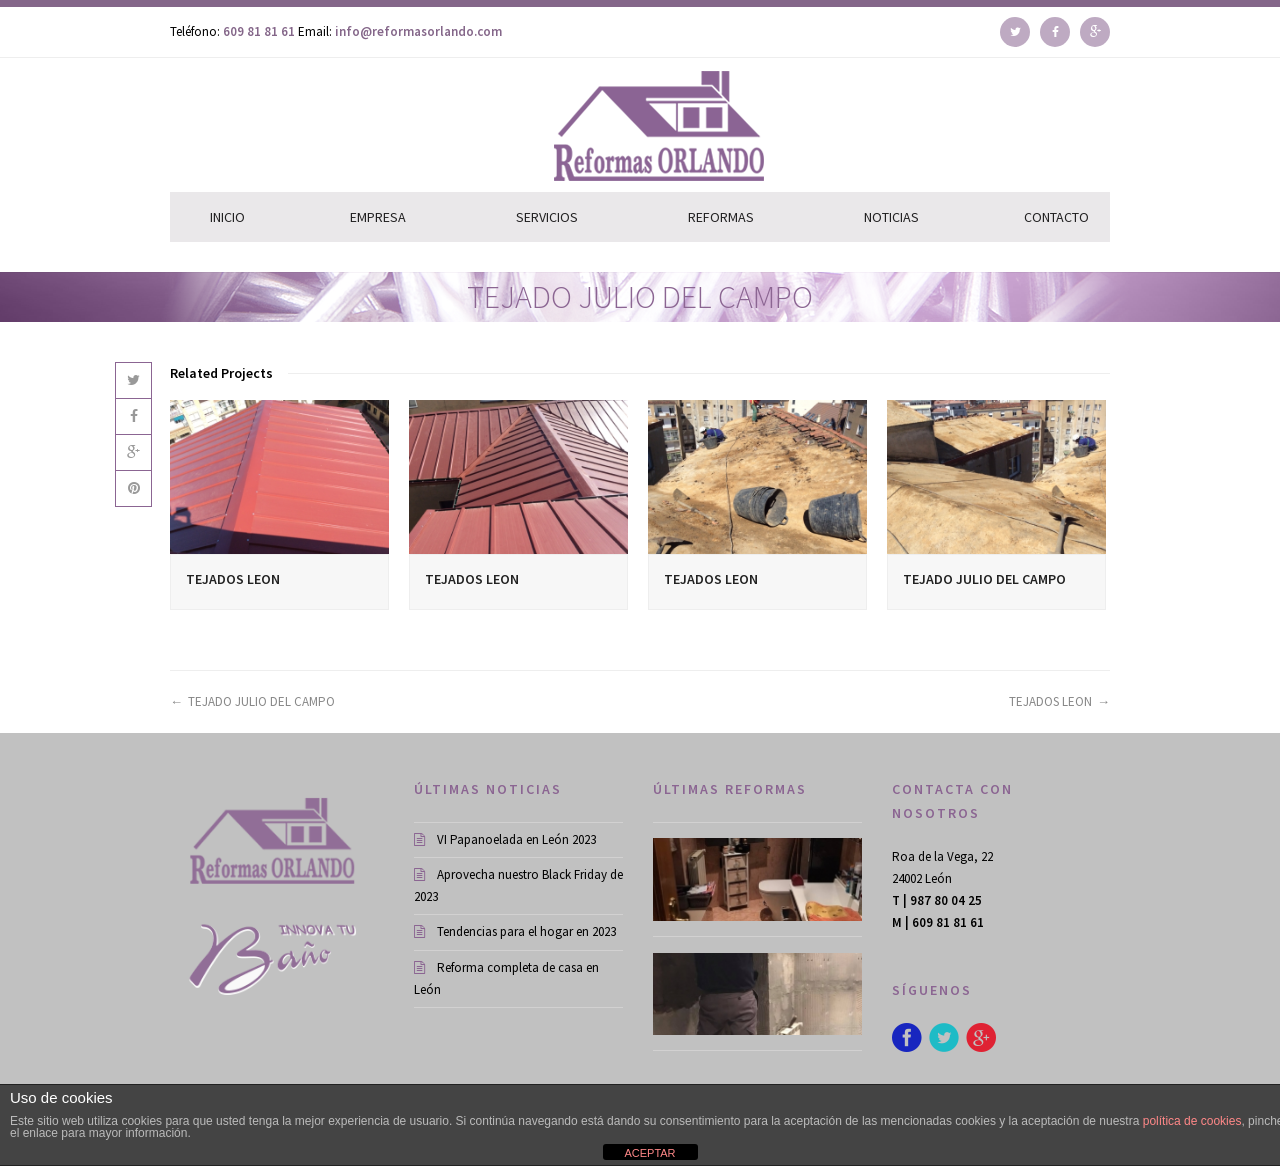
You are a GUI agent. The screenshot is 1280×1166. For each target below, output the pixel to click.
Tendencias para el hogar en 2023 (515, 931)
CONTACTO (1056, 217)
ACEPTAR (649, 1153)
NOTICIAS (891, 217)
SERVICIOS (547, 217)
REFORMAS (721, 217)
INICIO (227, 217)
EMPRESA (378, 217)
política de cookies (1192, 1121)
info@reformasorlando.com (418, 31)
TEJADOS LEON (233, 579)
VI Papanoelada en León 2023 (505, 839)
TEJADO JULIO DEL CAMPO (984, 579)
